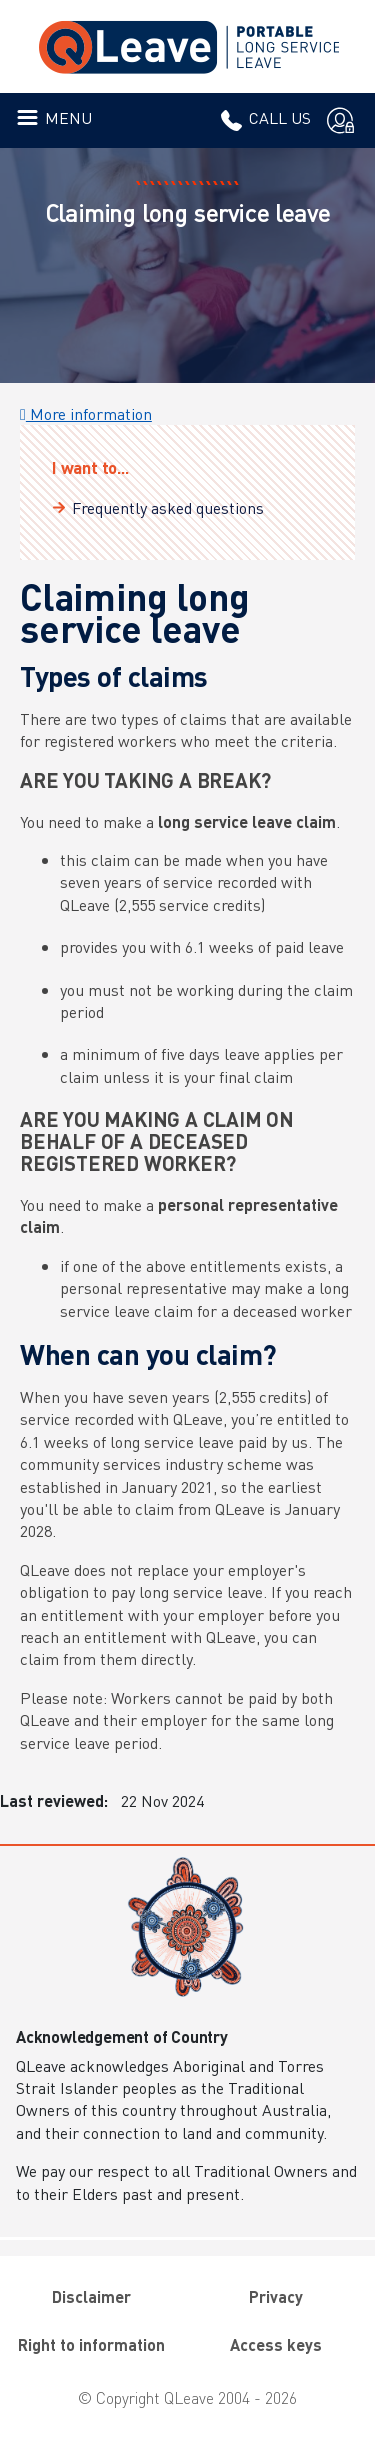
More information (86, 413)
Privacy (276, 2296)
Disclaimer (91, 2296)
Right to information (91, 2344)
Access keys (276, 2344)
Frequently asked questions (168, 507)
